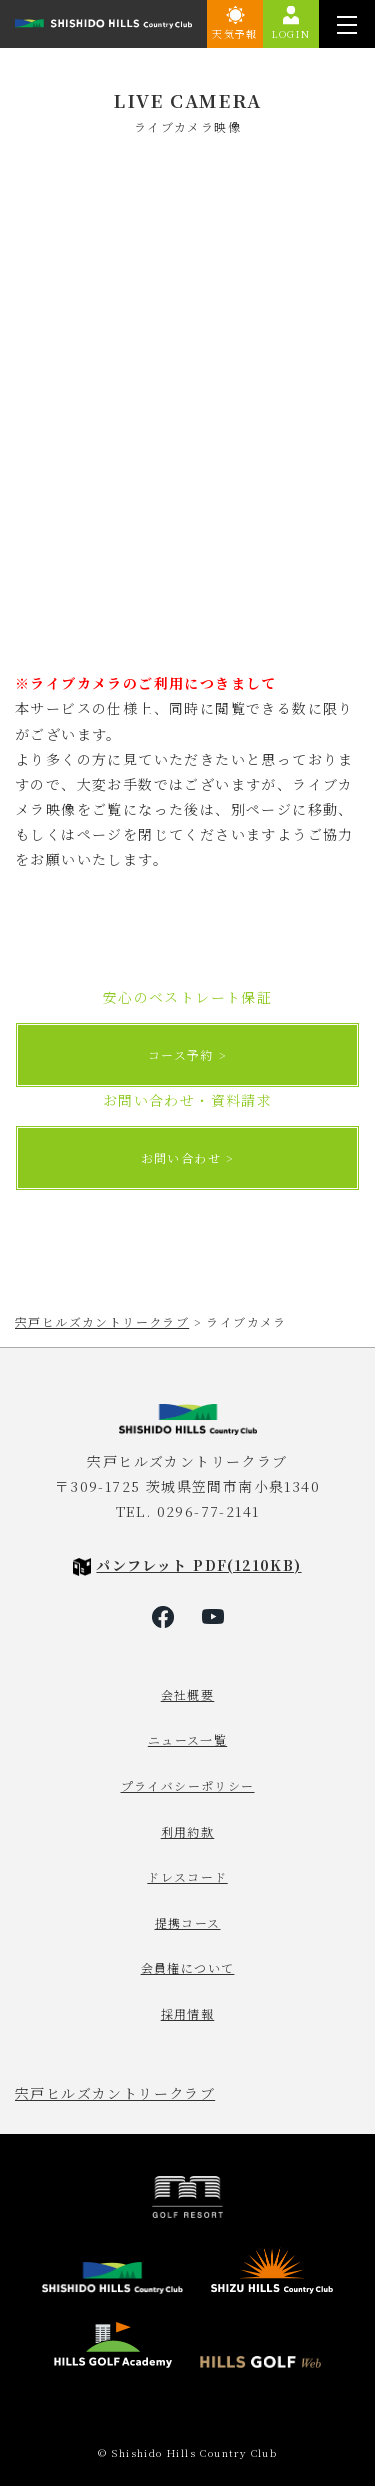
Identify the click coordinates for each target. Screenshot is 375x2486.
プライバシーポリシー (188, 1785)
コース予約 (181, 1054)
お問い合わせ (181, 1157)
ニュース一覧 (187, 1739)
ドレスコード (187, 1876)
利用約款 (188, 1831)
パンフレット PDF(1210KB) (198, 1565)
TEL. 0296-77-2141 (188, 1511)
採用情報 (188, 2013)
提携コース (188, 1922)
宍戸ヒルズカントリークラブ (115, 2093)
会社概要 (188, 1694)
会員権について (188, 1967)
